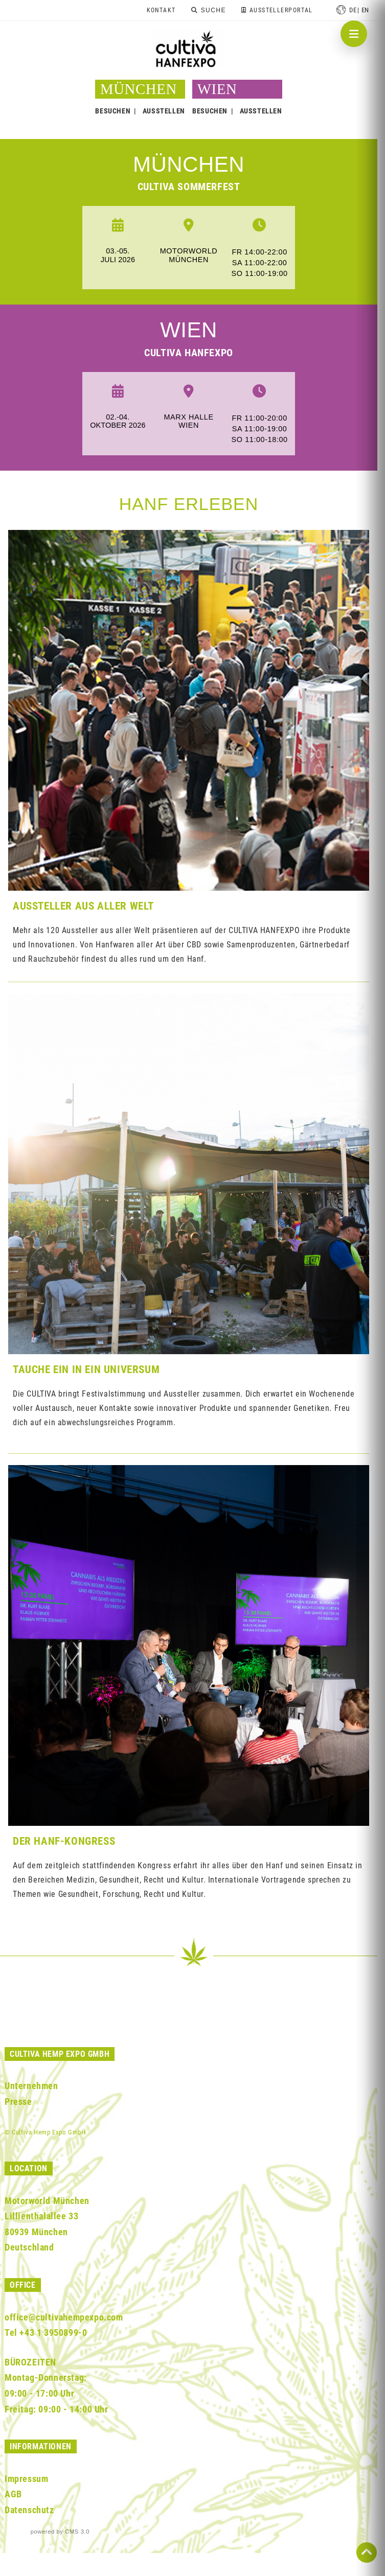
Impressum (26, 2478)
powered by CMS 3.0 (60, 2531)
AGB (13, 2494)
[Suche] (208, 10)
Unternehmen (31, 2085)
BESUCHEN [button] (112, 111)
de (352, 10)
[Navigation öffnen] (354, 33)
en (365, 10)
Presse (18, 2101)
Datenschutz (29, 2509)
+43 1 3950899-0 (53, 2332)
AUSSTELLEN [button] (164, 111)
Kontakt (161, 10)
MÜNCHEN (188, 164)
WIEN (217, 89)
